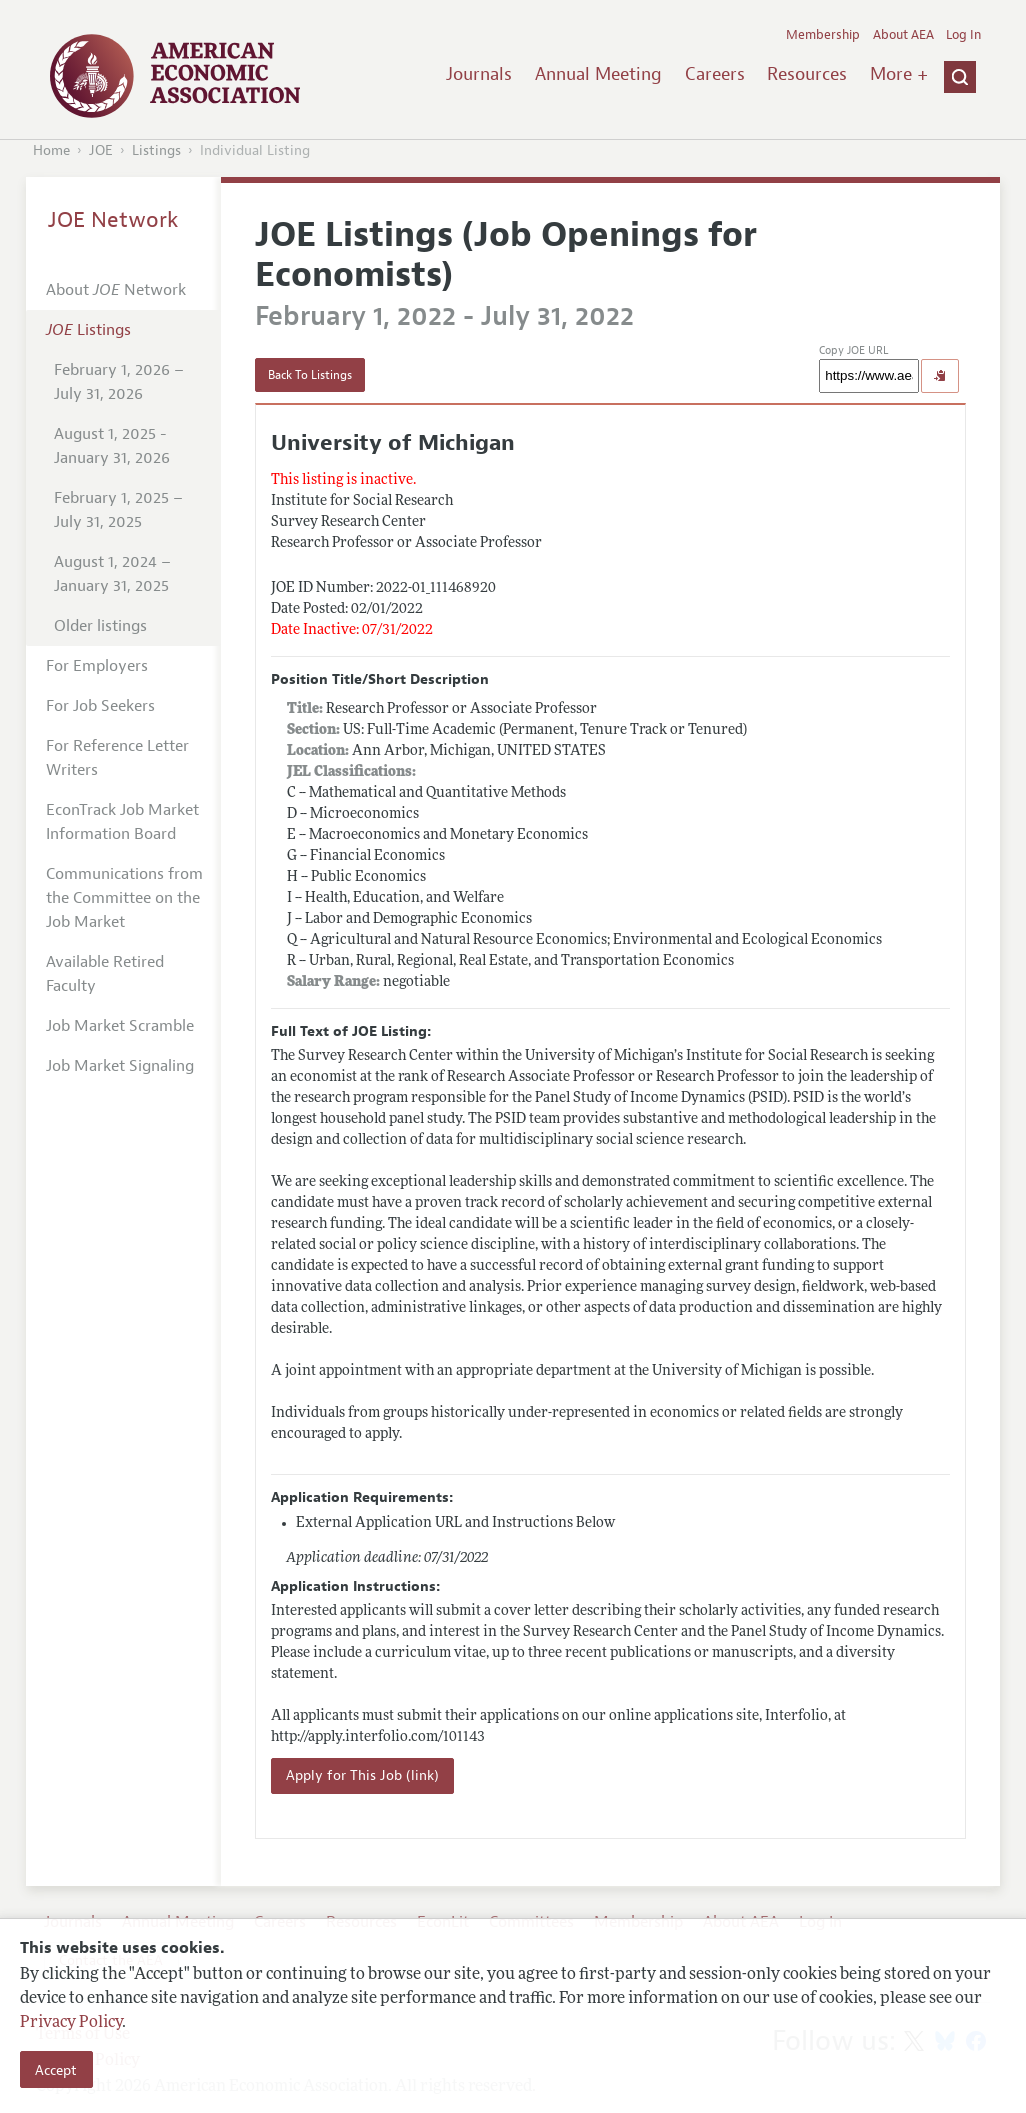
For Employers (97, 666)
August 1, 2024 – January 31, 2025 (112, 574)
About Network (116, 290)
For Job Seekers (100, 706)
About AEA (903, 35)
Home (51, 150)
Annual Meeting (598, 74)
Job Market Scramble (120, 1026)
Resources (807, 74)
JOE (101, 150)
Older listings (100, 626)
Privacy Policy (71, 2023)
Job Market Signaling (120, 1066)
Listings (156, 150)
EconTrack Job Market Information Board (122, 822)
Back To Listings (310, 375)
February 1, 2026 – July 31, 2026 (119, 382)
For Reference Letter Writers (117, 758)
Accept (56, 2070)
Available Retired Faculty (105, 974)
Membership (823, 35)
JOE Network (113, 220)
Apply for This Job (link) (362, 1775)
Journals (479, 74)
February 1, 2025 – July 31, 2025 (118, 510)
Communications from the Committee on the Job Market (124, 898)
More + (899, 74)
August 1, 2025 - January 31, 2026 (112, 446)
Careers (715, 74)
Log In (963, 35)
